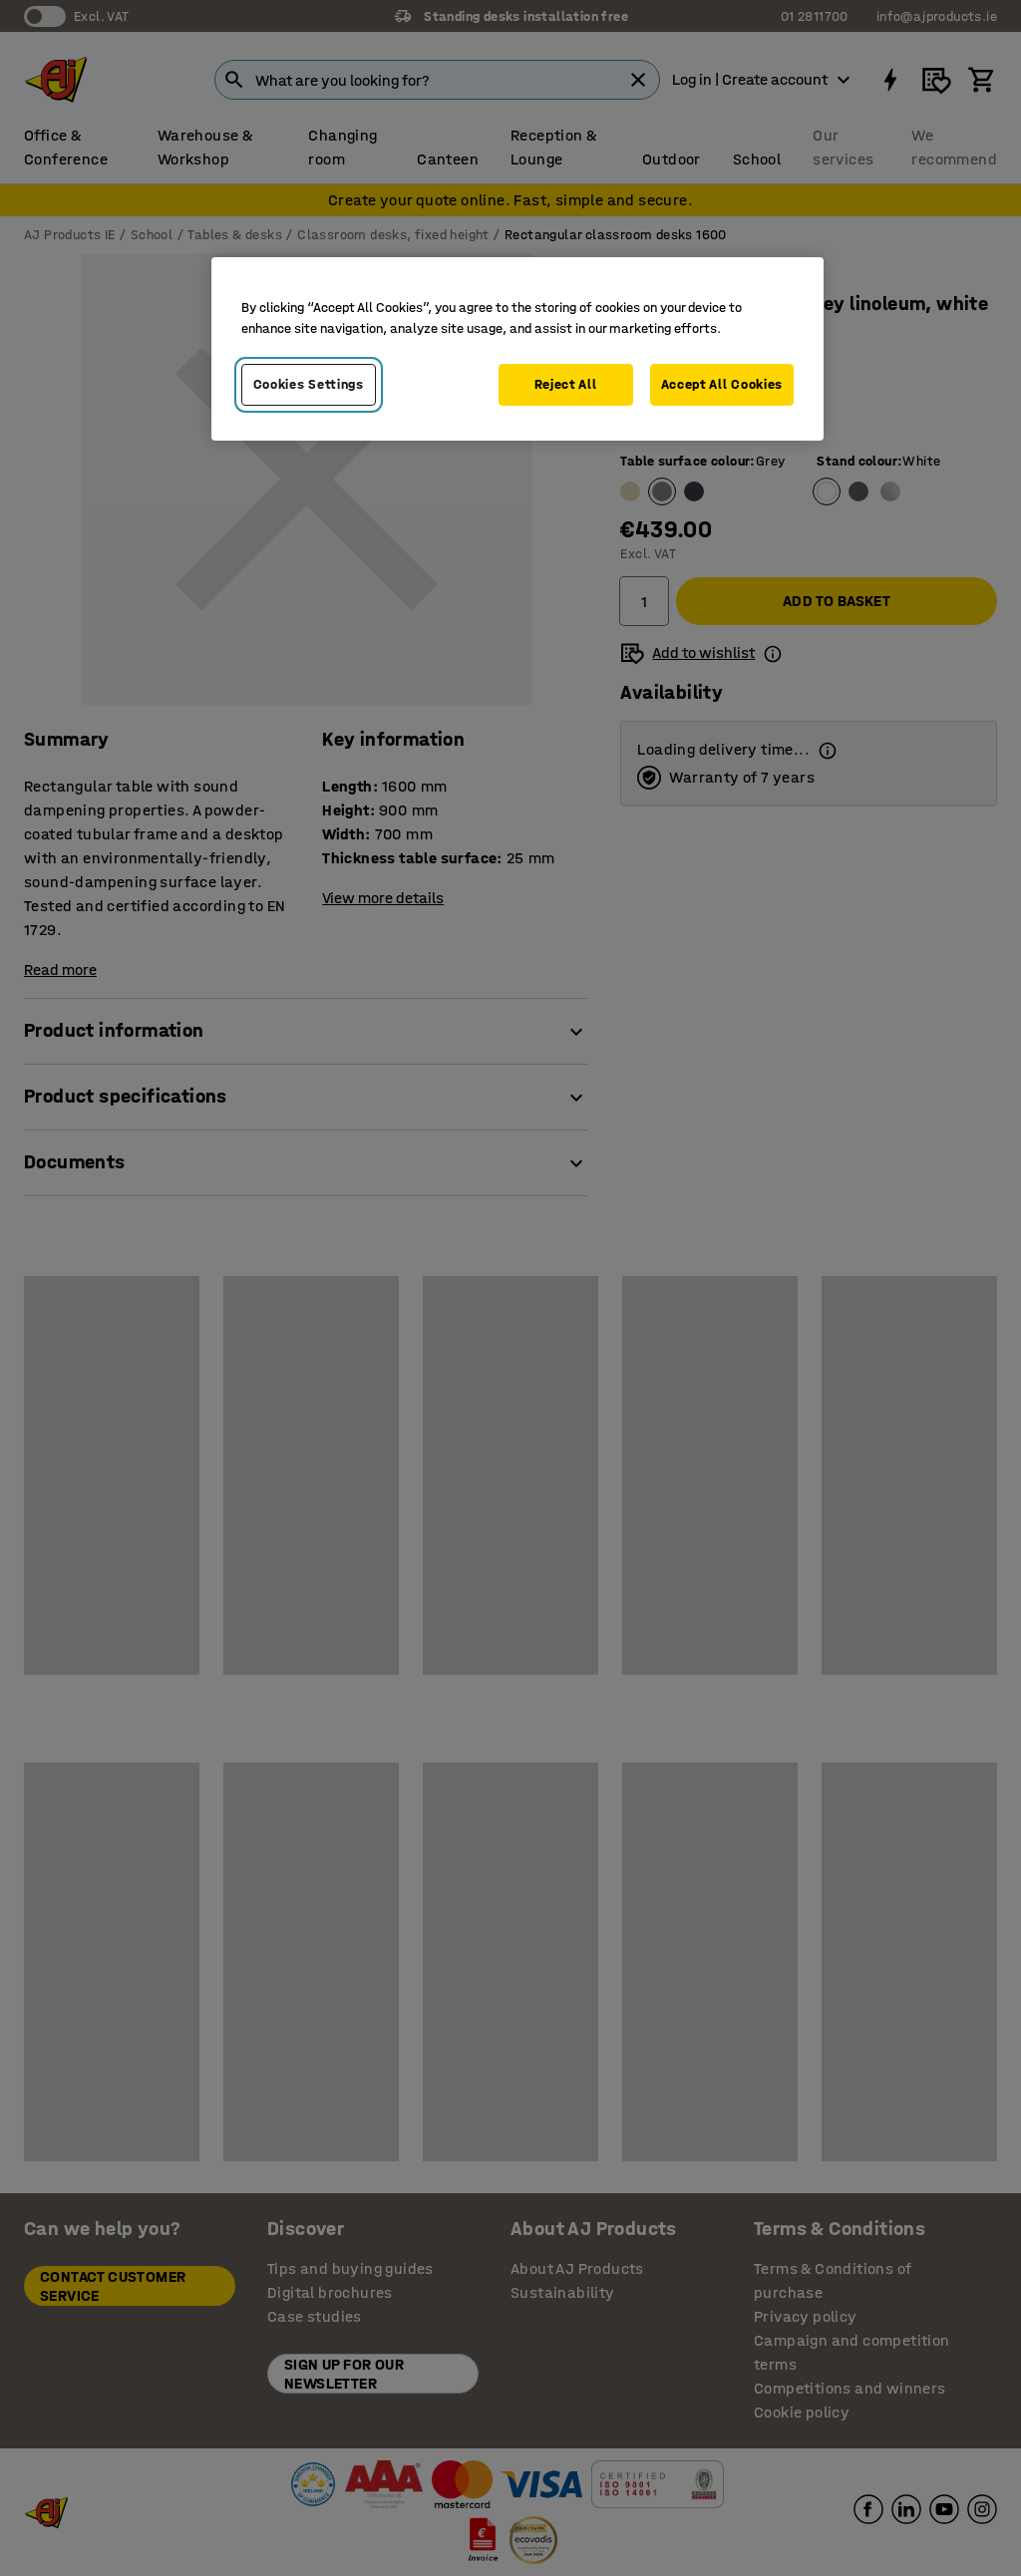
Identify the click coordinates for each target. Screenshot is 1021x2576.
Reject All (565, 384)
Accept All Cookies (722, 384)
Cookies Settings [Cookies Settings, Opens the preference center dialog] (308, 384)
